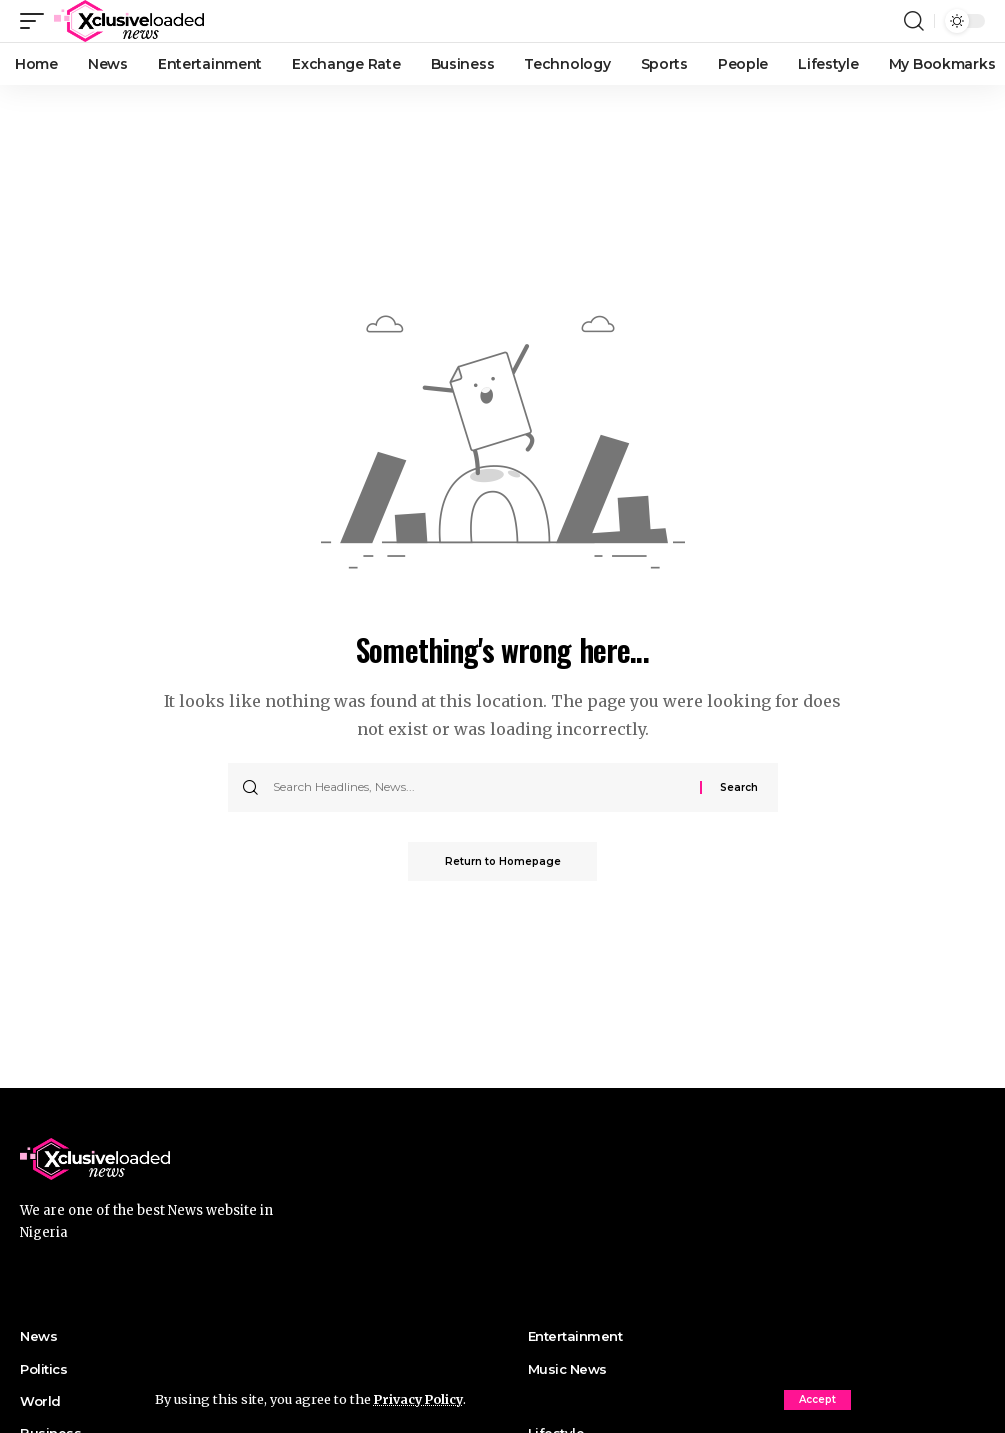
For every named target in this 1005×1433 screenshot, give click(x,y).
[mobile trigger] (37, 21)
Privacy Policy (421, 1399)
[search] (914, 21)
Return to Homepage (503, 861)
